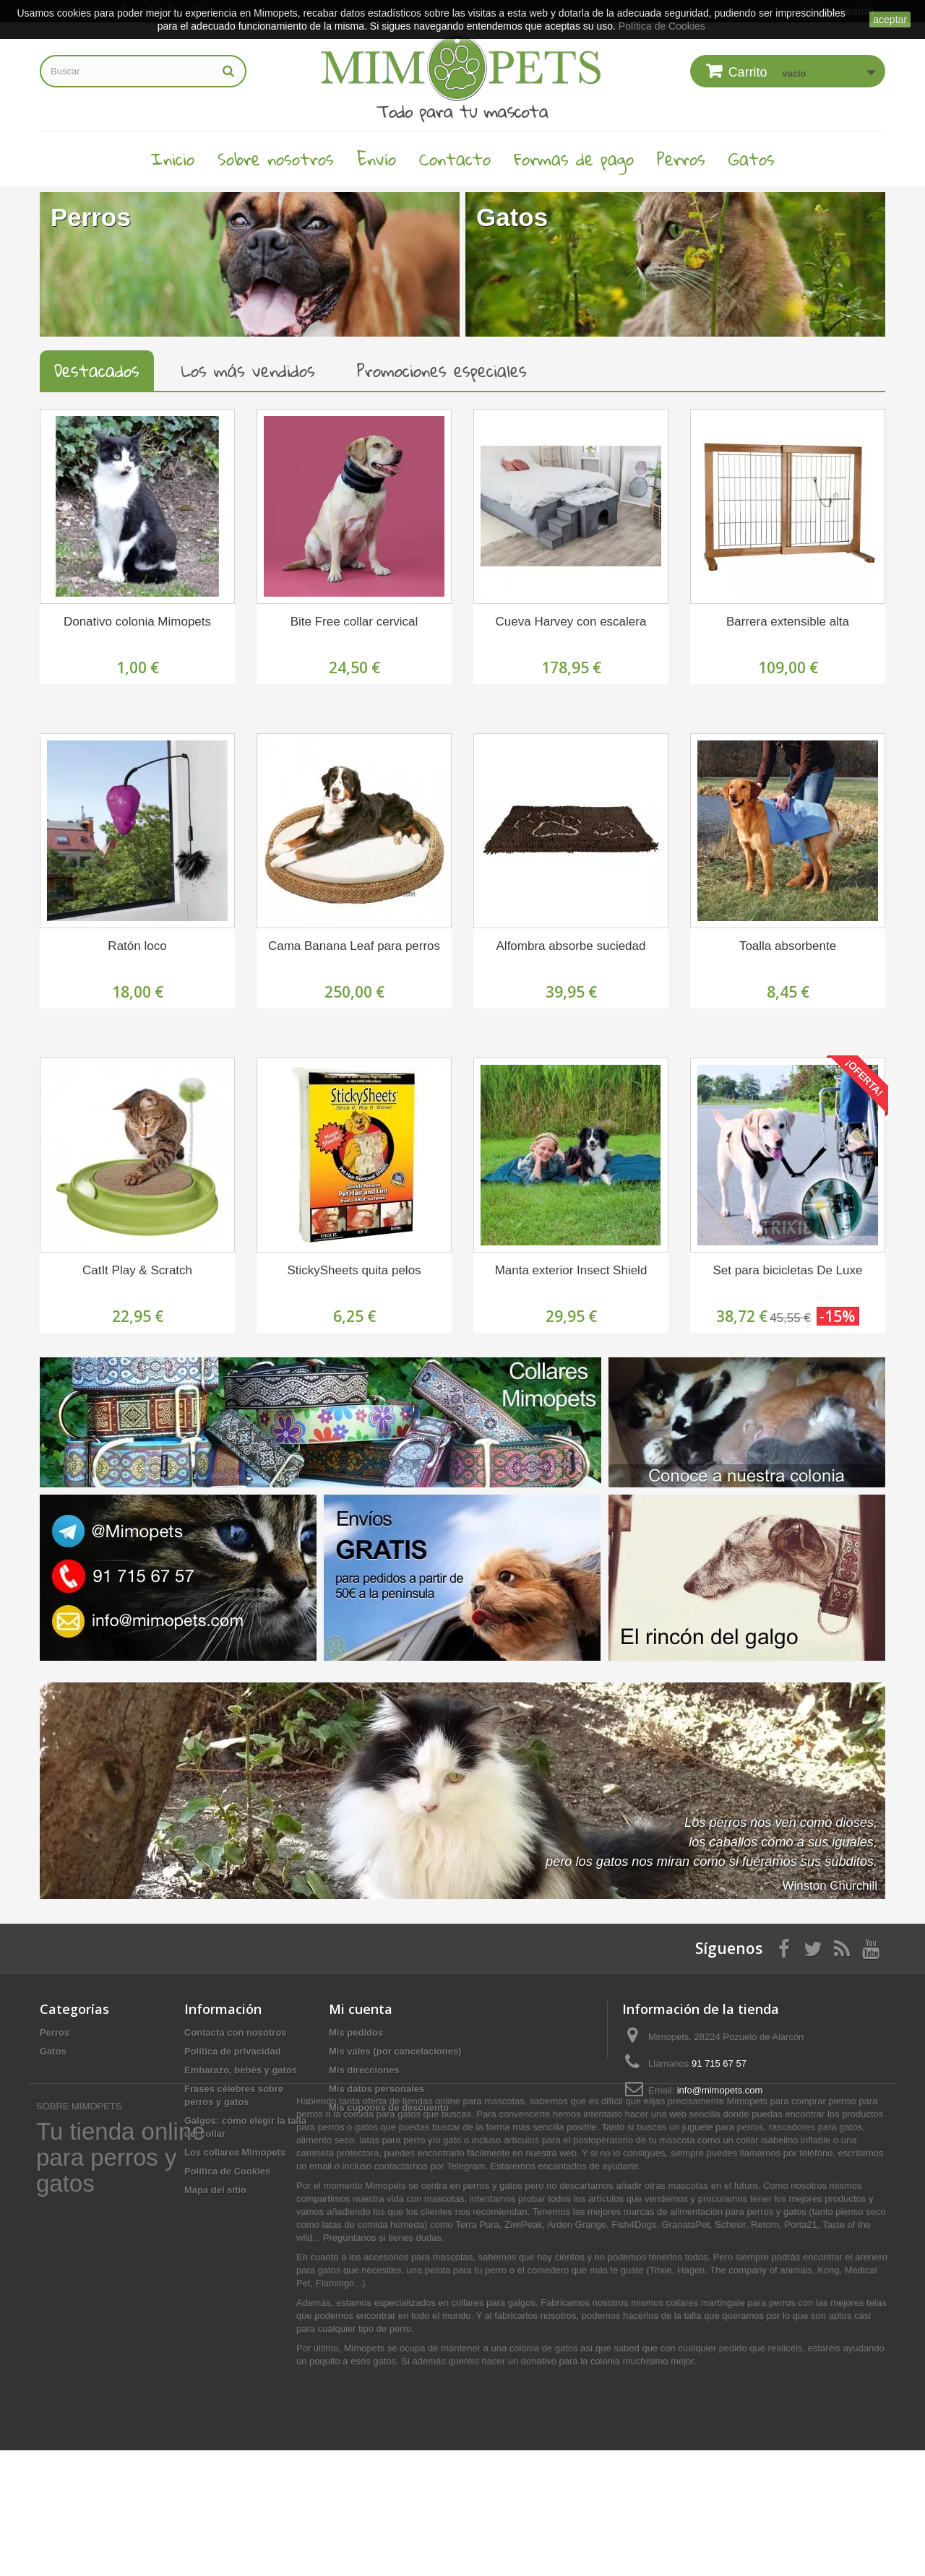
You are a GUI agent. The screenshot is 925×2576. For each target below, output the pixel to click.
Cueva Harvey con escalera (571, 621)
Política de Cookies (227, 2171)
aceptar (890, 19)
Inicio (172, 159)
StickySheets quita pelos (354, 1270)
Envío (376, 159)
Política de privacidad (232, 2051)
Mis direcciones (364, 2070)
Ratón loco (137, 946)
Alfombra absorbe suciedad (571, 946)
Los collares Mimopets (234, 2152)
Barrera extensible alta (787, 621)
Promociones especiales (442, 370)
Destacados (96, 370)
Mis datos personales (376, 2088)
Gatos (751, 159)
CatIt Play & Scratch (137, 1270)
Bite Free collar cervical (354, 621)
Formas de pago (574, 159)
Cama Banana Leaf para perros (354, 946)
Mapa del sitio (215, 2189)
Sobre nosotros (276, 159)
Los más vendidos (248, 370)
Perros (681, 159)
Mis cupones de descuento (389, 2107)
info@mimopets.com (720, 2090)
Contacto (455, 159)
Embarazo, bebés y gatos (240, 2070)
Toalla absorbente (787, 946)
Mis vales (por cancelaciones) (395, 2051)
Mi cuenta (360, 2009)
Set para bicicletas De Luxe (788, 1270)
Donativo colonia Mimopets (137, 621)
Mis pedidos (356, 2032)
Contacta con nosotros (235, 2032)
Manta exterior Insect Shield (571, 1270)
